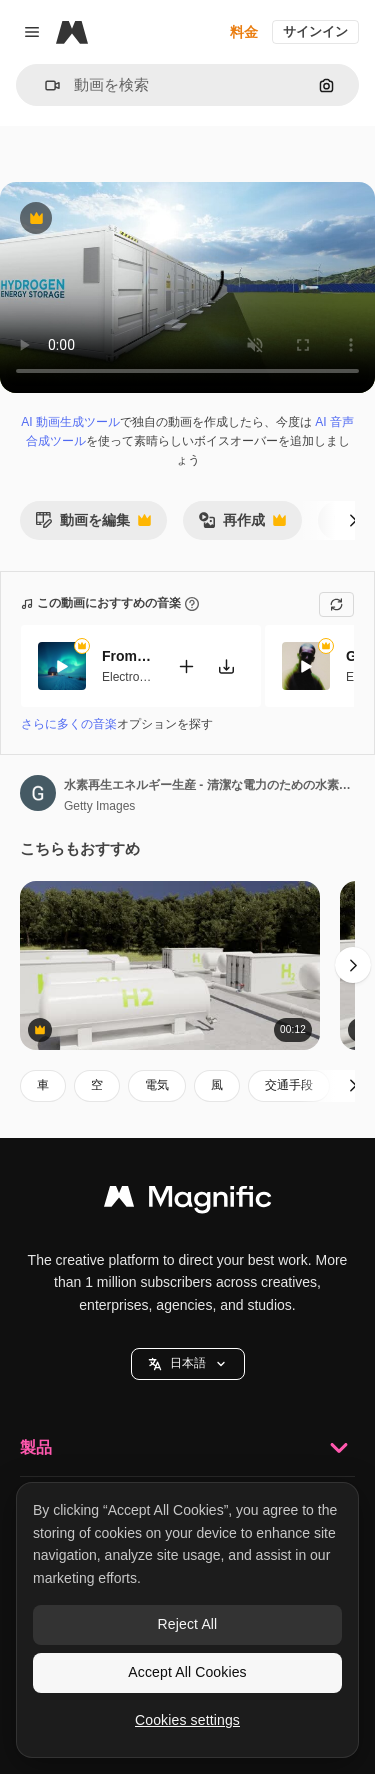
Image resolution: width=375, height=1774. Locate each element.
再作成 (242, 525)
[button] (44, 85)
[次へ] (353, 520)
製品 (187, 1448)
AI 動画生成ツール (70, 422)
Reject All (188, 1624)
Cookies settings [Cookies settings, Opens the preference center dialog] (187, 1720)
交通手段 (289, 1085)
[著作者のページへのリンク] (38, 793)
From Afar (127, 656)
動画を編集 (93, 525)
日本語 (188, 1363)
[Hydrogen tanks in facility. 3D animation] (170, 965)
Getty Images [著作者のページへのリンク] (99, 806)
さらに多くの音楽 (69, 724)
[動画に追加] (186, 665)
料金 (244, 32)
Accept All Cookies (187, 1672)
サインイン (315, 31)
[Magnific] (72, 32)
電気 (157, 1085)
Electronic (128, 676)
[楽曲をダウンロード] (226, 665)
